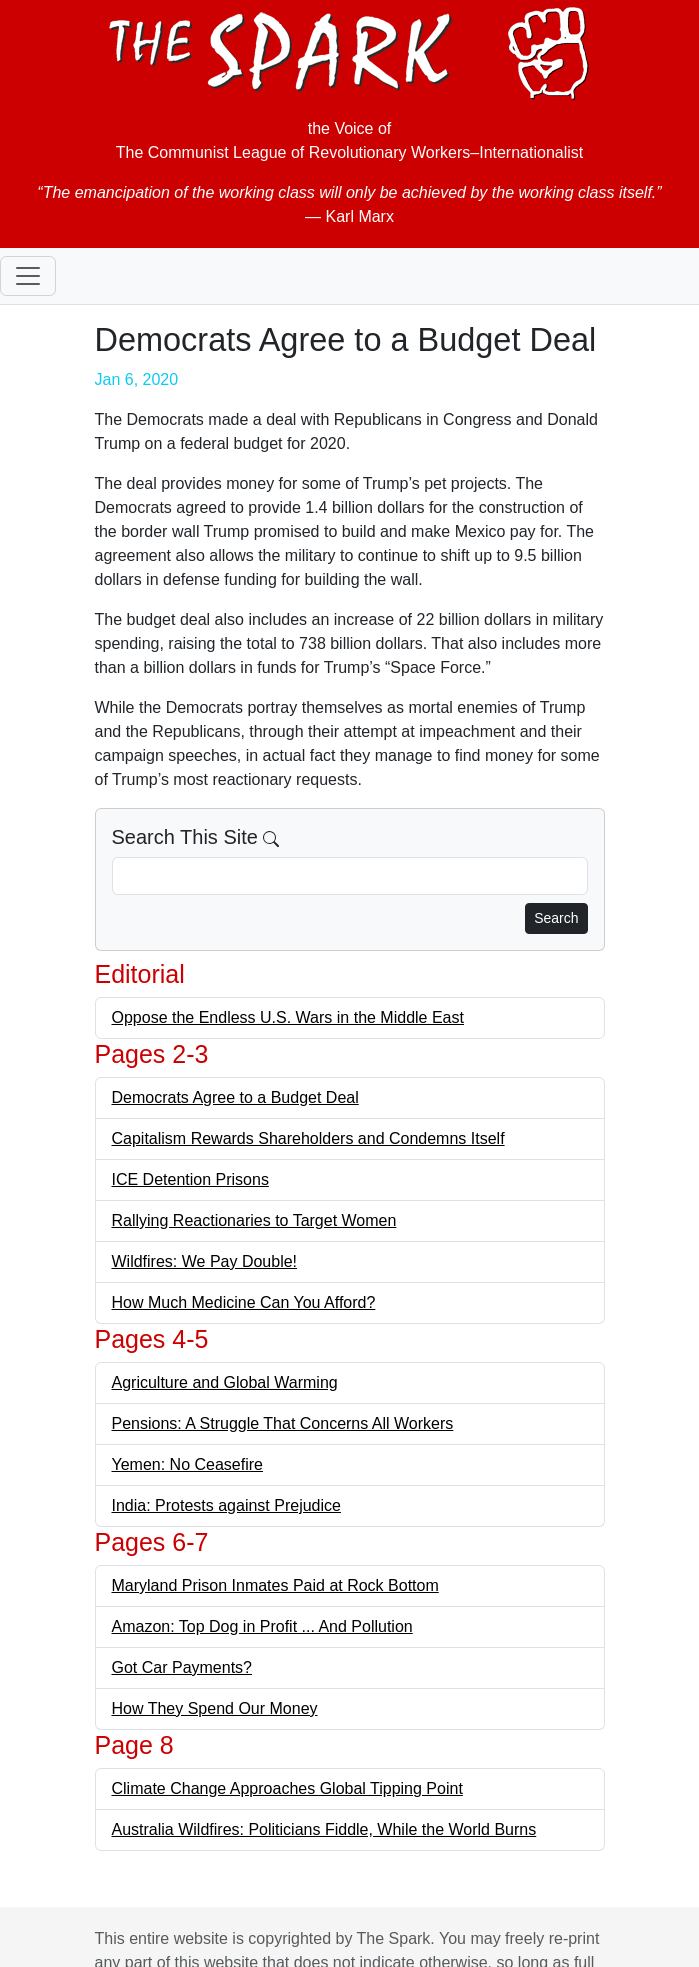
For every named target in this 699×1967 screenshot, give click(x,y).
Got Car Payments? (182, 1667)
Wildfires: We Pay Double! (205, 1261)
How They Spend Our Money (215, 1708)
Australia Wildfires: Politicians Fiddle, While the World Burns (324, 1829)
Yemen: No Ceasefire (188, 1464)
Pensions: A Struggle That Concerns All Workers (283, 1423)
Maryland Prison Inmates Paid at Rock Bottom (275, 1585)
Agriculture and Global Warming (225, 1382)
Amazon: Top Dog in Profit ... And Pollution (262, 1626)
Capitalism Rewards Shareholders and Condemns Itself (308, 1138)
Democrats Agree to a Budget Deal (235, 1097)
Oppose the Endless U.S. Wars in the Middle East (288, 1017)
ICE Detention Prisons (190, 1179)
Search (556, 918)
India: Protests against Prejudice (226, 1505)
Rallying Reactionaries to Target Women (254, 1220)
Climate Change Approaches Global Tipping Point (287, 1788)
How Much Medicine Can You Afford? (244, 1302)
